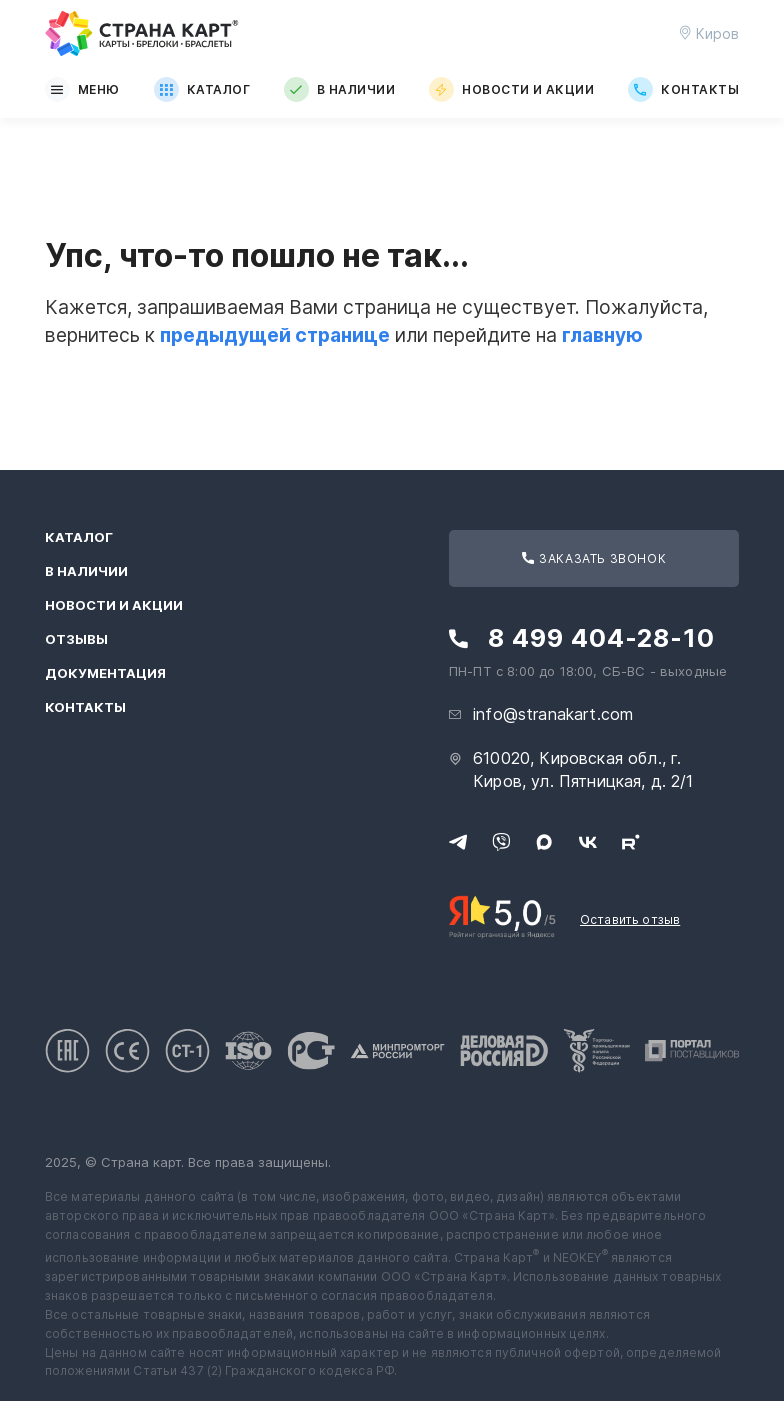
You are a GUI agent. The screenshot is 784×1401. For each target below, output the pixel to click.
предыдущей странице (275, 335)
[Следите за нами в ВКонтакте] (588, 842)
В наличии (339, 89)
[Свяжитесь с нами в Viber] (501, 842)
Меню (82, 89)
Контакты (683, 89)
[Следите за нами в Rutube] (631, 842)
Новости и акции (511, 89)
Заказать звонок (594, 558)
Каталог (202, 89)
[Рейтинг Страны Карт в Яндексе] (502, 915)
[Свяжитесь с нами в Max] (544, 842)
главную (602, 335)
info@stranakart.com (553, 714)
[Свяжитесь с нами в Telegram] (458, 842)
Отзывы (76, 639)
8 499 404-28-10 (601, 638)
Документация (105, 673)
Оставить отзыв (630, 919)
